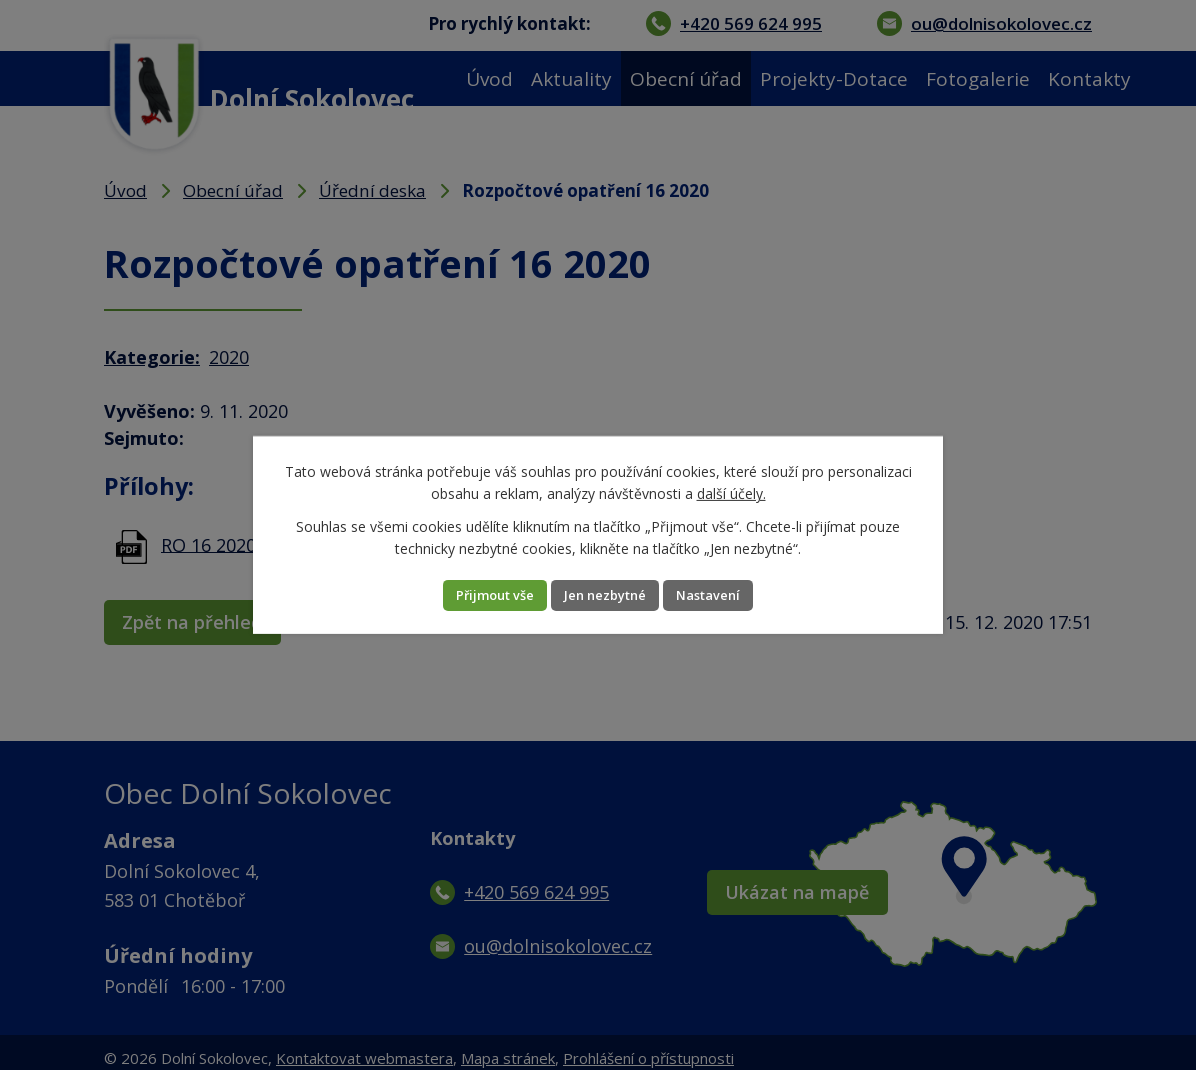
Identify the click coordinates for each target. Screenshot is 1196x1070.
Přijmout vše (470, 595)
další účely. (731, 492)
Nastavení (733, 595)
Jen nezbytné (606, 595)
